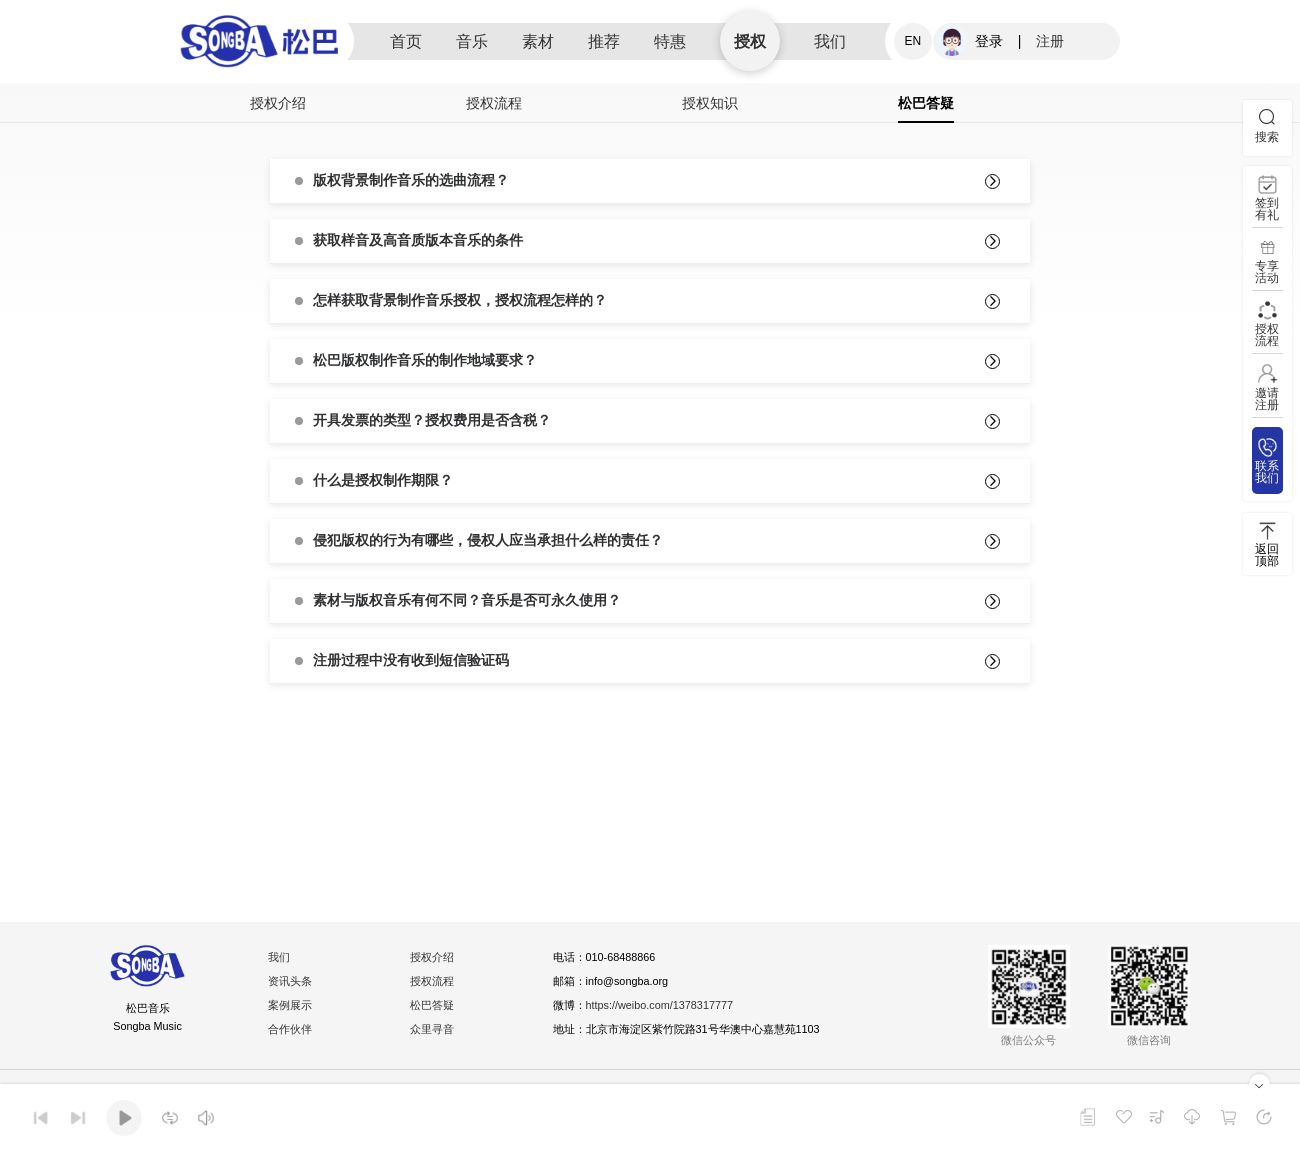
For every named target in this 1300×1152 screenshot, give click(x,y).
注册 (1050, 41)
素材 (538, 41)
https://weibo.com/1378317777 (671, 1008)
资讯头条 (293, 984)
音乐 (472, 41)
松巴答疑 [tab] (926, 103)
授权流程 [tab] (494, 103)
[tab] (650, 181)
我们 (830, 41)
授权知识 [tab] (710, 103)
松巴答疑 (435, 1008)
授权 (750, 41)
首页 (406, 41)
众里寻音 (435, 1032)
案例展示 (293, 1008)
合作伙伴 (293, 1032)
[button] (650, 181)
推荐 (604, 41)
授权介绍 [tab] (278, 103)
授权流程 (435, 984)
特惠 (670, 41)
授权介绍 (435, 960)
